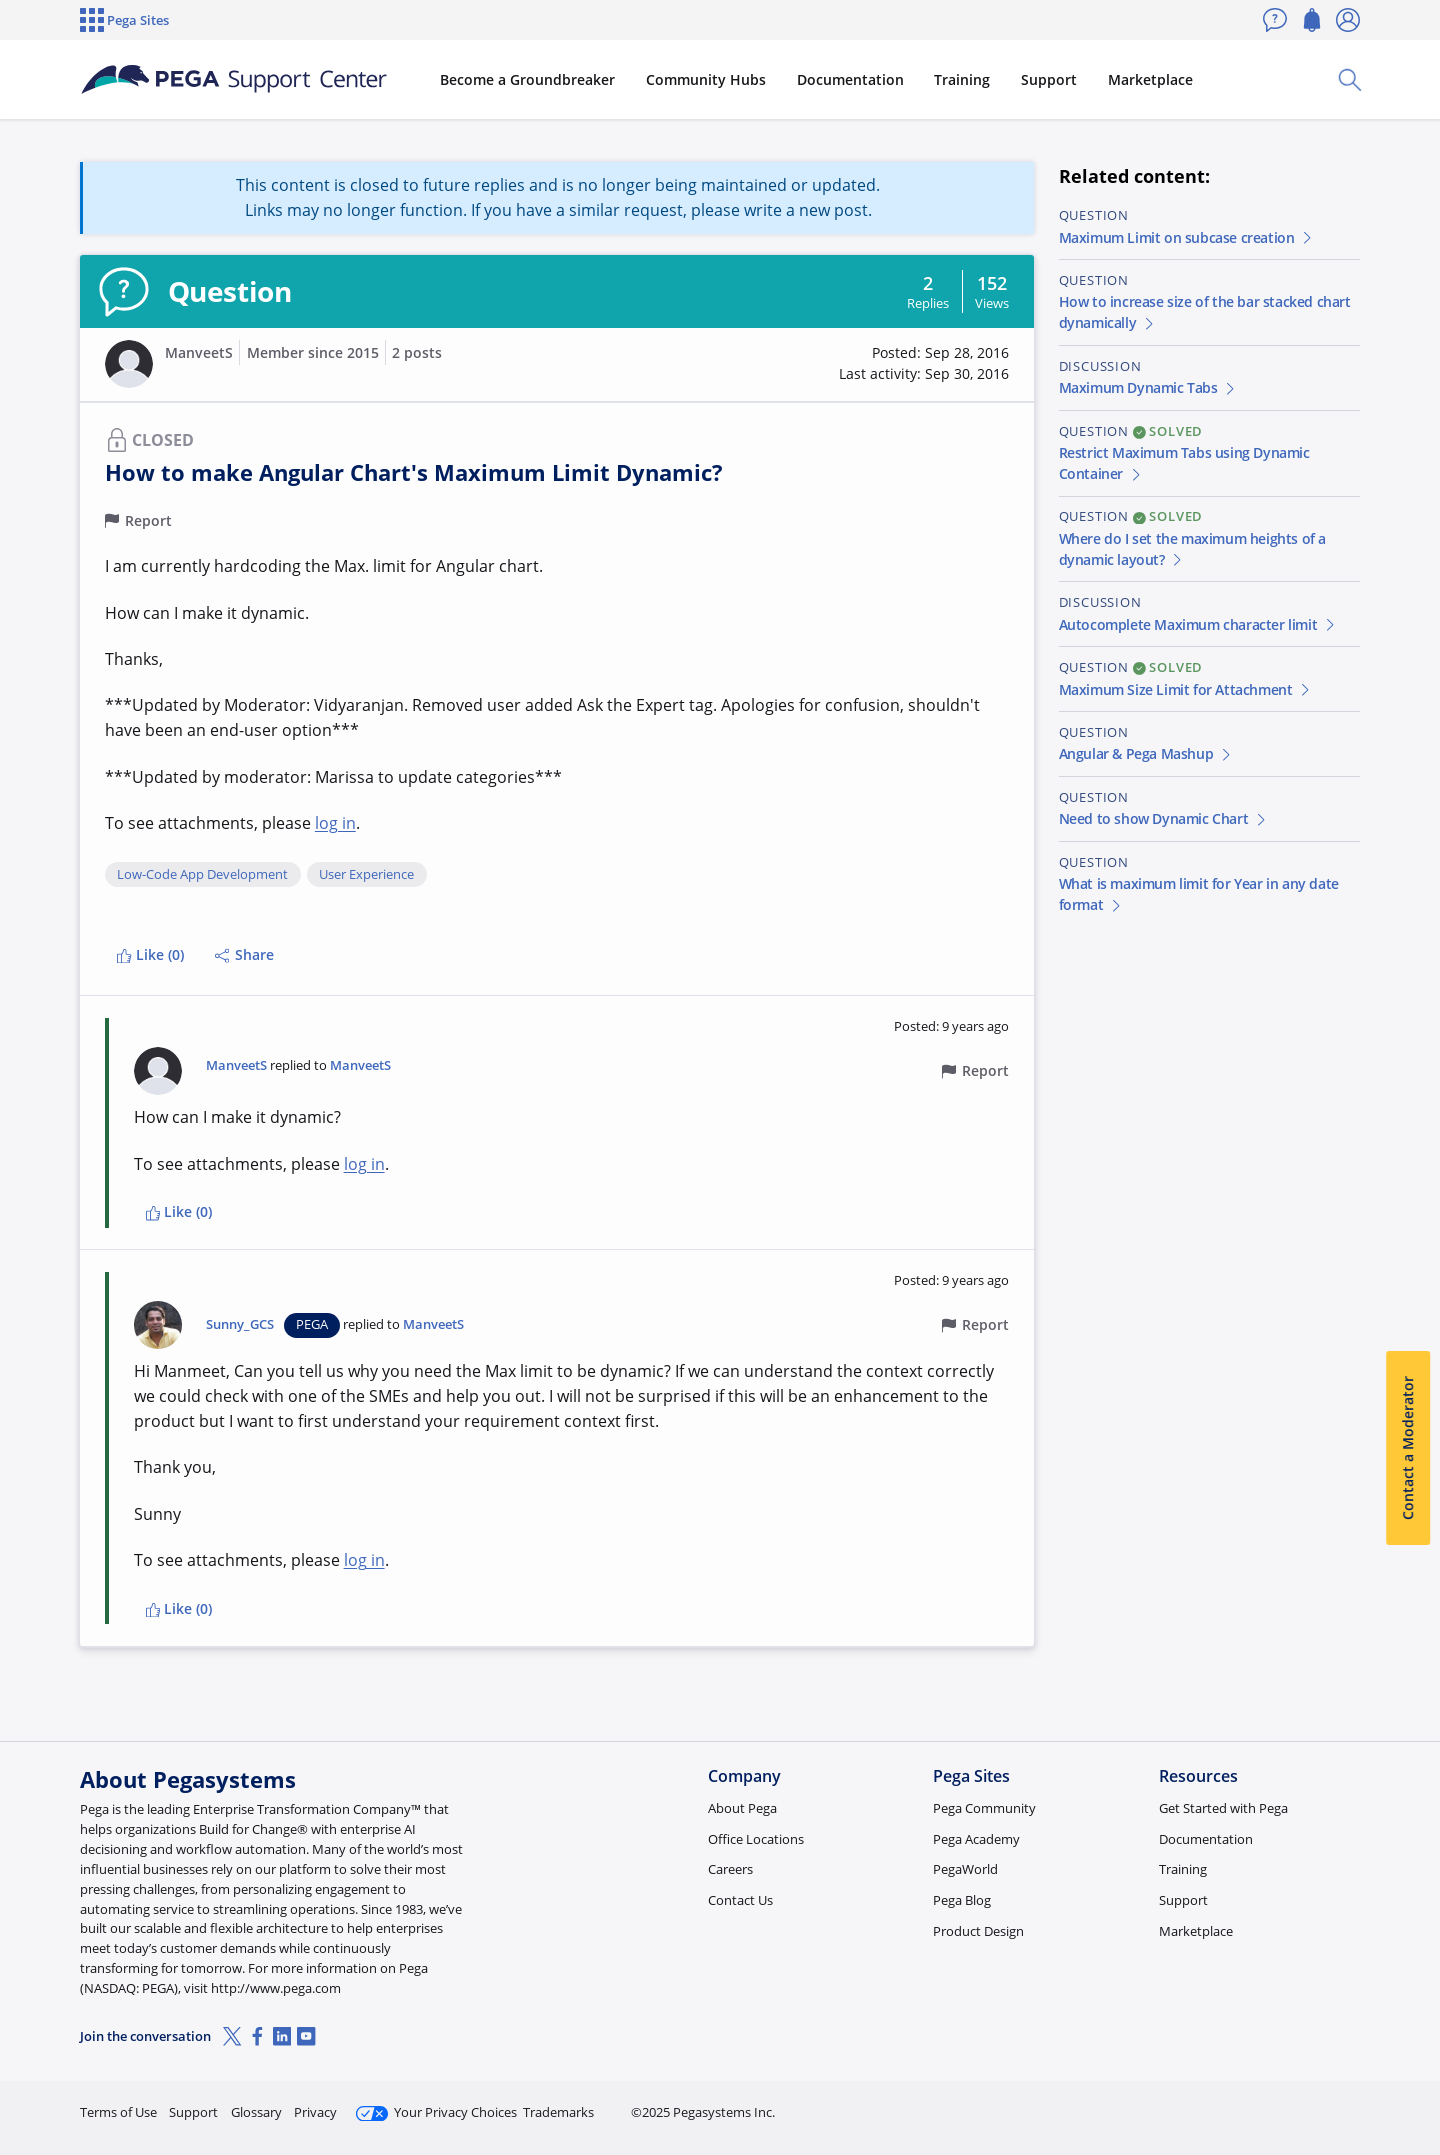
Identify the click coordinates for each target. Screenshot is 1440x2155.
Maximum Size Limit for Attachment (1186, 689)
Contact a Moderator (1407, 1448)
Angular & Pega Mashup (1146, 753)
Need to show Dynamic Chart (1164, 818)
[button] (129, 364)
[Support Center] (234, 80)
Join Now (1204, 2103)
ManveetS (199, 352)
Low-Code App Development (202, 875)
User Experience (366, 875)
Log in (1313, 2103)
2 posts (417, 352)
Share (244, 954)
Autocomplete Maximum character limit (1198, 624)
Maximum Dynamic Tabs (1148, 387)
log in (335, 823)
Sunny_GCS (240, 1324)
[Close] (1412, 2076)
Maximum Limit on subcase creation (1187, 237)
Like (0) (150, 954)
